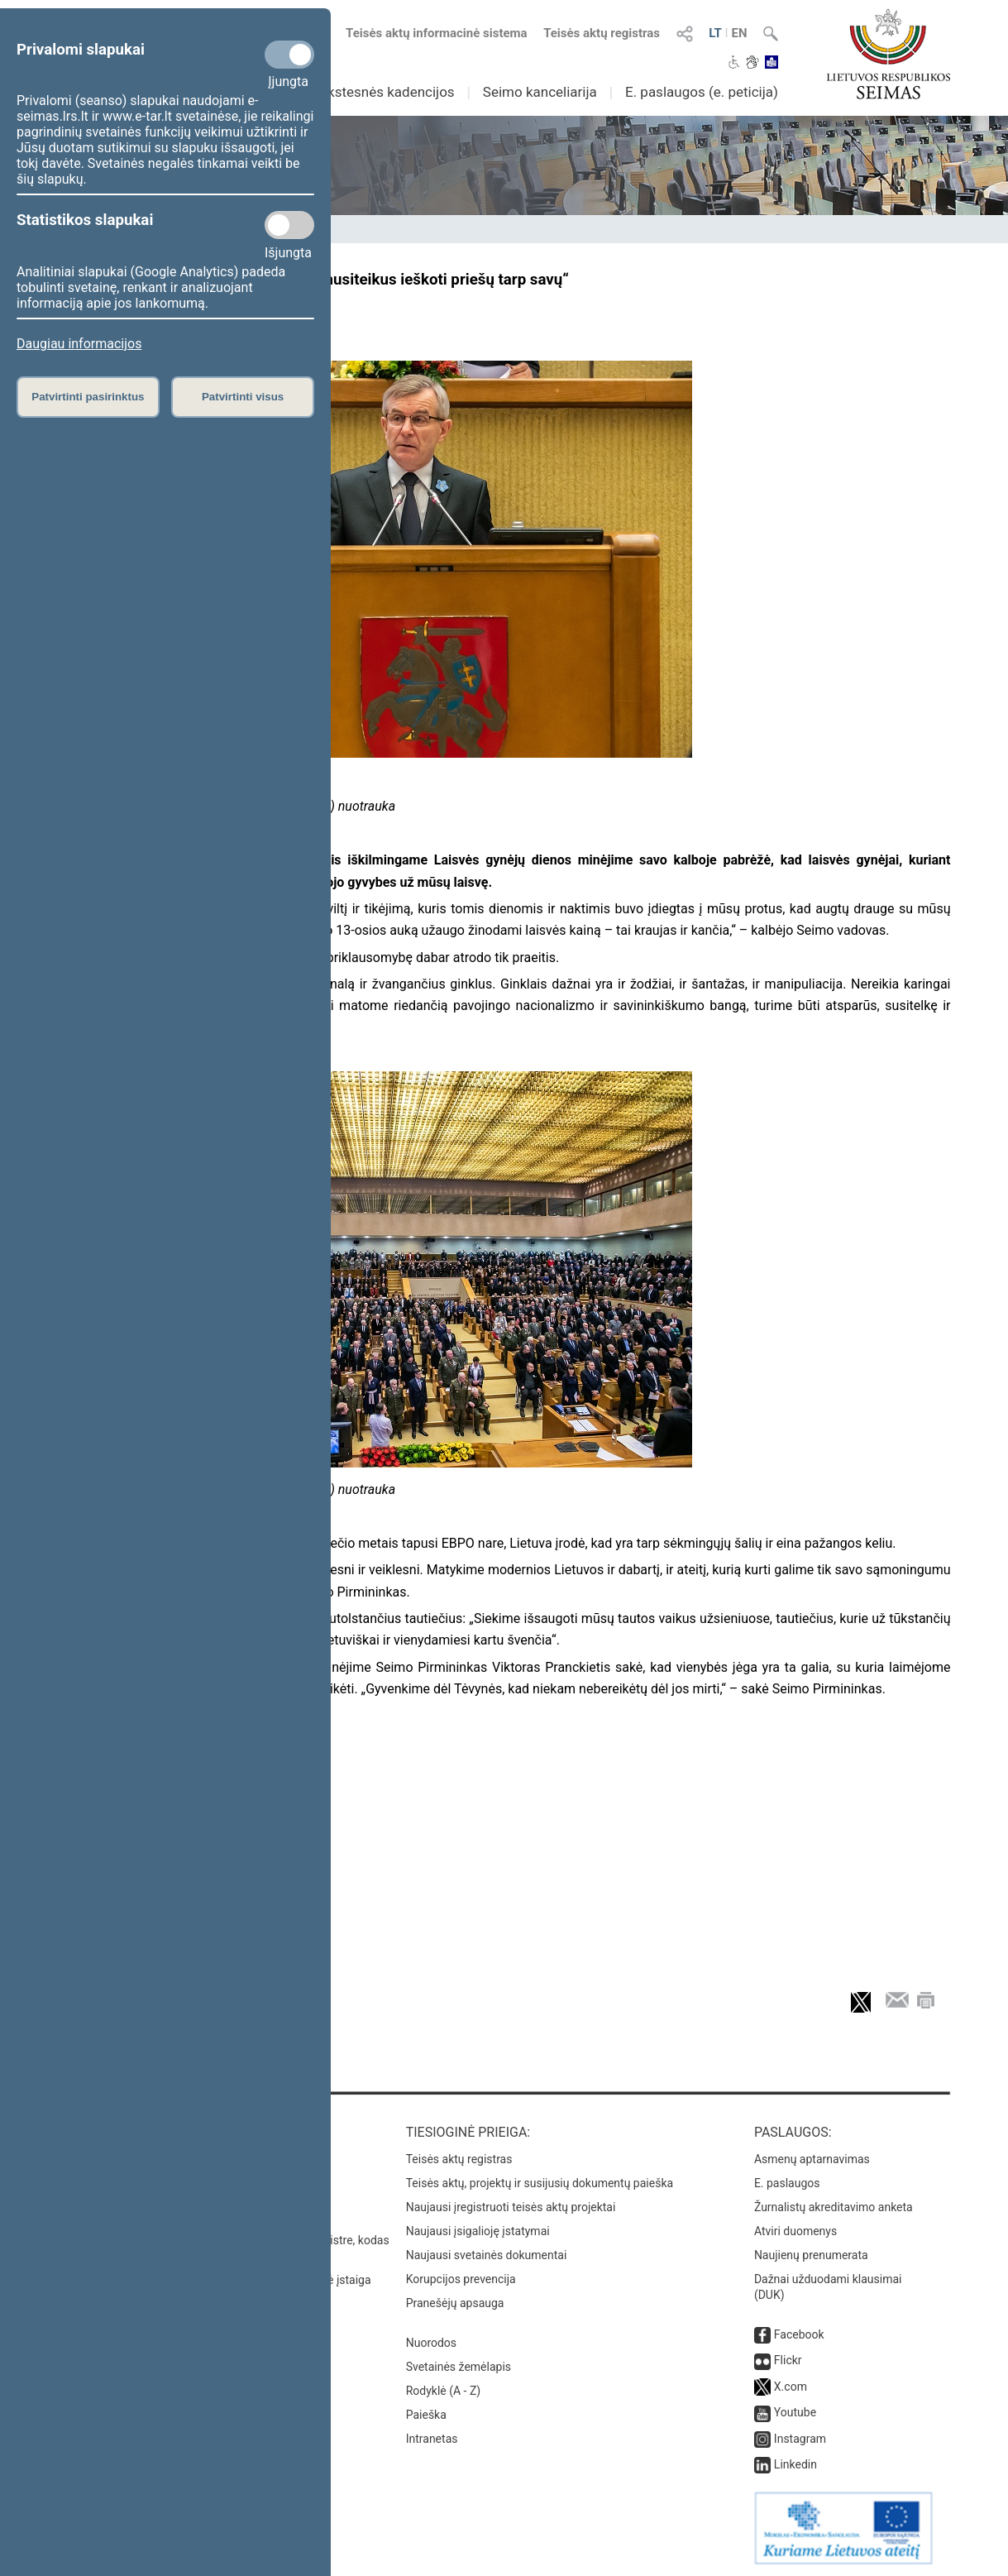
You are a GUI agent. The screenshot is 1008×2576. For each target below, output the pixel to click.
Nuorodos (431, 2342)
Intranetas (432, 2438)
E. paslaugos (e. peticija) (701, 92)
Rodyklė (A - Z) (443, 2390)
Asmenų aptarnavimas (812, 2159)
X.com (790, 2386)
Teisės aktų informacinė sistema (437, 33)
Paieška (426, 2414)
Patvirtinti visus (243, 396)
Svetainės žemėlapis (458, 2366)
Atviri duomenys (795, 2231)
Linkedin (795, 2464)
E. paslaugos (787, 2183)
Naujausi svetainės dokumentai (486, 2255)
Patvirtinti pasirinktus (87, 396)
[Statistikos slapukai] (289, 225)
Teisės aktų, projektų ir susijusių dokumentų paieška (539, 2183)
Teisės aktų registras (601, 33)
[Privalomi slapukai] (289, 55)
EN (739, 33)
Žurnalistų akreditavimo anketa (833, 2207)
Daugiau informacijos (79, 344)
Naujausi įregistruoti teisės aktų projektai (511, 2207)
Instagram (800, 2438)
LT (715, 33)
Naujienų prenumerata (811, 2255)
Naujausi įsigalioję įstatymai (478, 2231)
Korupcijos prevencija (461, 2279)
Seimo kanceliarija (540, 92)
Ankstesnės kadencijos (383, 92)
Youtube (795, 2412)
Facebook (799, 2334)
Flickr (788, 2360)
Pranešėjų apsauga (455, 2303)
